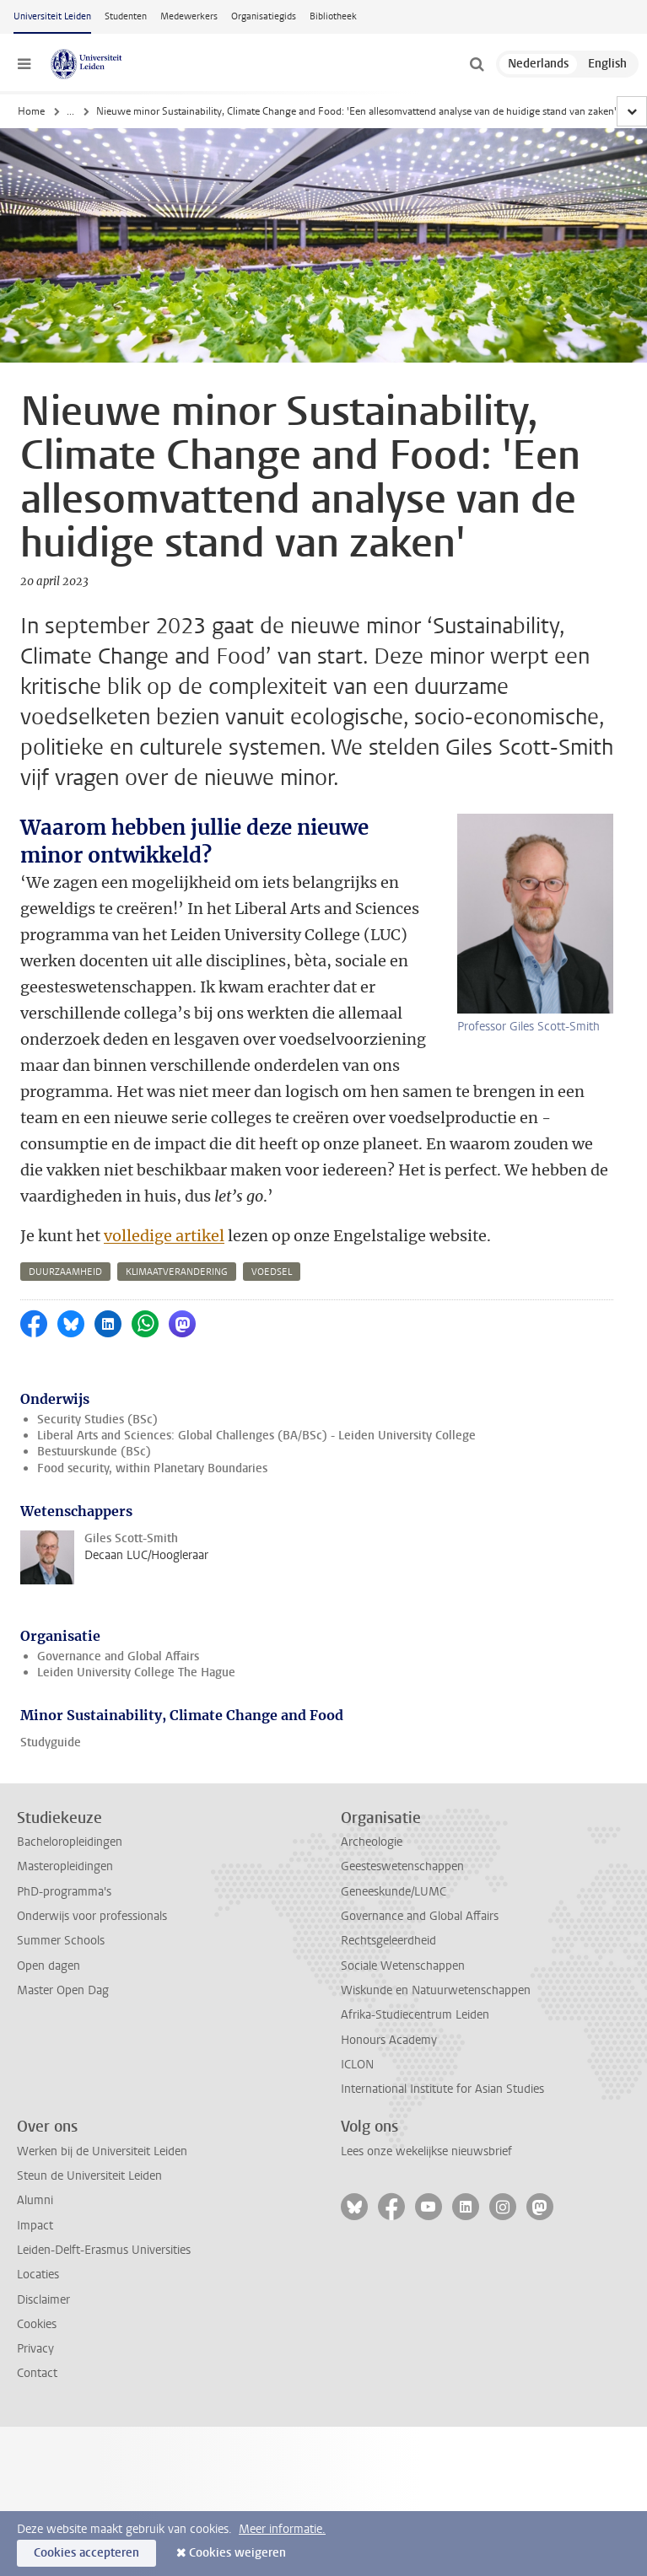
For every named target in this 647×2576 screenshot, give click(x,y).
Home (31, 111)
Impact (35, 2173)
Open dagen (48, 1914)
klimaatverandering (177, 1219)
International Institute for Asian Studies (442, 2037)
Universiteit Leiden (52, 16)
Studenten (126, 16)
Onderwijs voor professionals (92, 1864)
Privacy (35, 2296)
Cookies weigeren (237, 2553)
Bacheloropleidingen (69, 1790)
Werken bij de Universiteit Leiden (102, 2099)
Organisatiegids (263, 16)
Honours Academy (389, 1988)
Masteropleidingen (65, 1814)
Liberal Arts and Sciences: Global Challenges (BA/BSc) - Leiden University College (256, 1383)
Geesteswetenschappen (402, 1814)
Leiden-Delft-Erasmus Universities (104, 2198)
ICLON (357, 2012)
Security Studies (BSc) (97, 1367)
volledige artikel (164, 1183)
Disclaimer (43, 2248)
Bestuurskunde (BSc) (94, 1399)
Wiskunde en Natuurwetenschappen (436, 1938)
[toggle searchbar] (476, 64)
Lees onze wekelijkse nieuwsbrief (426, 2099)
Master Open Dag (63, 1938)
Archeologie (371, 1790)
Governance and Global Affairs (118, 1604)
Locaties (38, 2222)
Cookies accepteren (86, 2553)
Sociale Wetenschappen (403, 1914)
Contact (37, 2321)
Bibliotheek (333, 16)
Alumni (35, 2148)
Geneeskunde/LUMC (393, 1839)
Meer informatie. (282, 2529)
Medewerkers (189, 16)
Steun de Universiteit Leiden (89, 2124)
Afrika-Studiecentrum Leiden (415, 1963)
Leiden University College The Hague (136, 1620)
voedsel (271, 1219)
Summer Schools (61, 1888)
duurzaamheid (65, 1219)
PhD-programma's (64, 1839)
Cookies (37, 2272)
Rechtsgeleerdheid (388, 1888)
